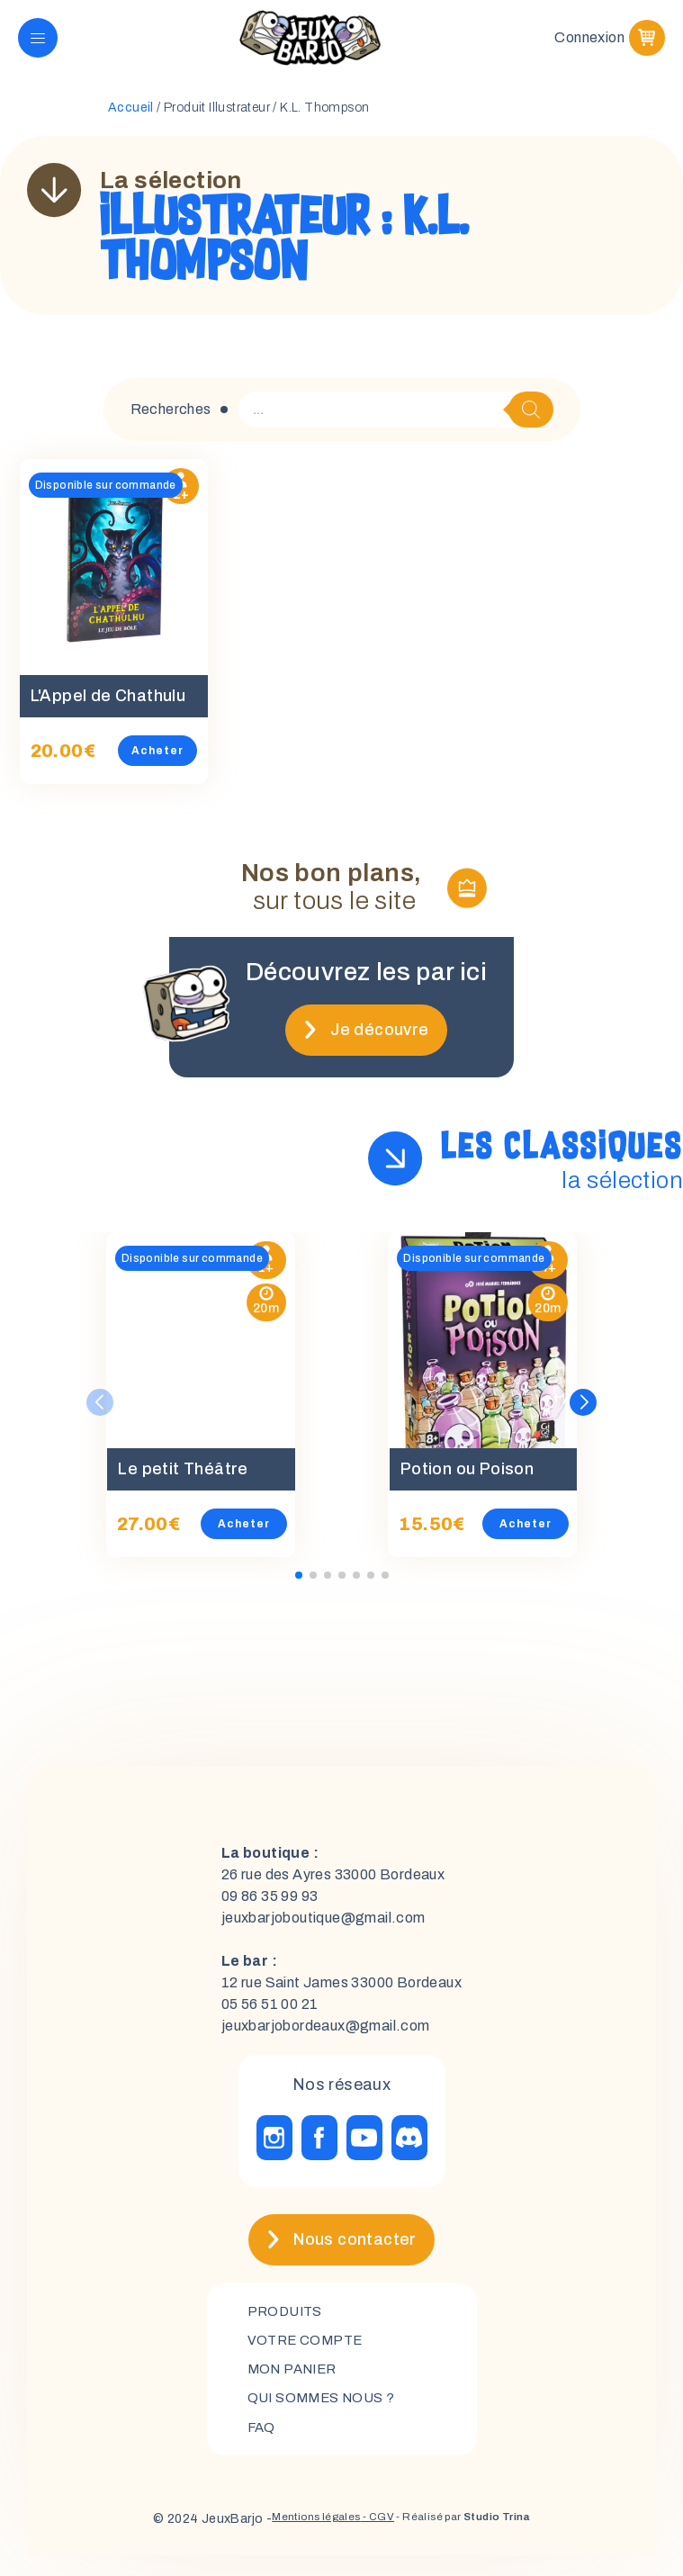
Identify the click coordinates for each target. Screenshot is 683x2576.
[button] (583, 1415)
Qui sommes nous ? (326, 2416)
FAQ (262, 2446)
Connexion (589, 44)
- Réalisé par (474, 2539)
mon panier (296, 2385)
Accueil (131, 122)
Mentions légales (297, 2539)
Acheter (168, 765)
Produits (287, 2324)
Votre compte (308, 2355)
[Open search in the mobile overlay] (395, 424)
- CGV (371, 2539)
